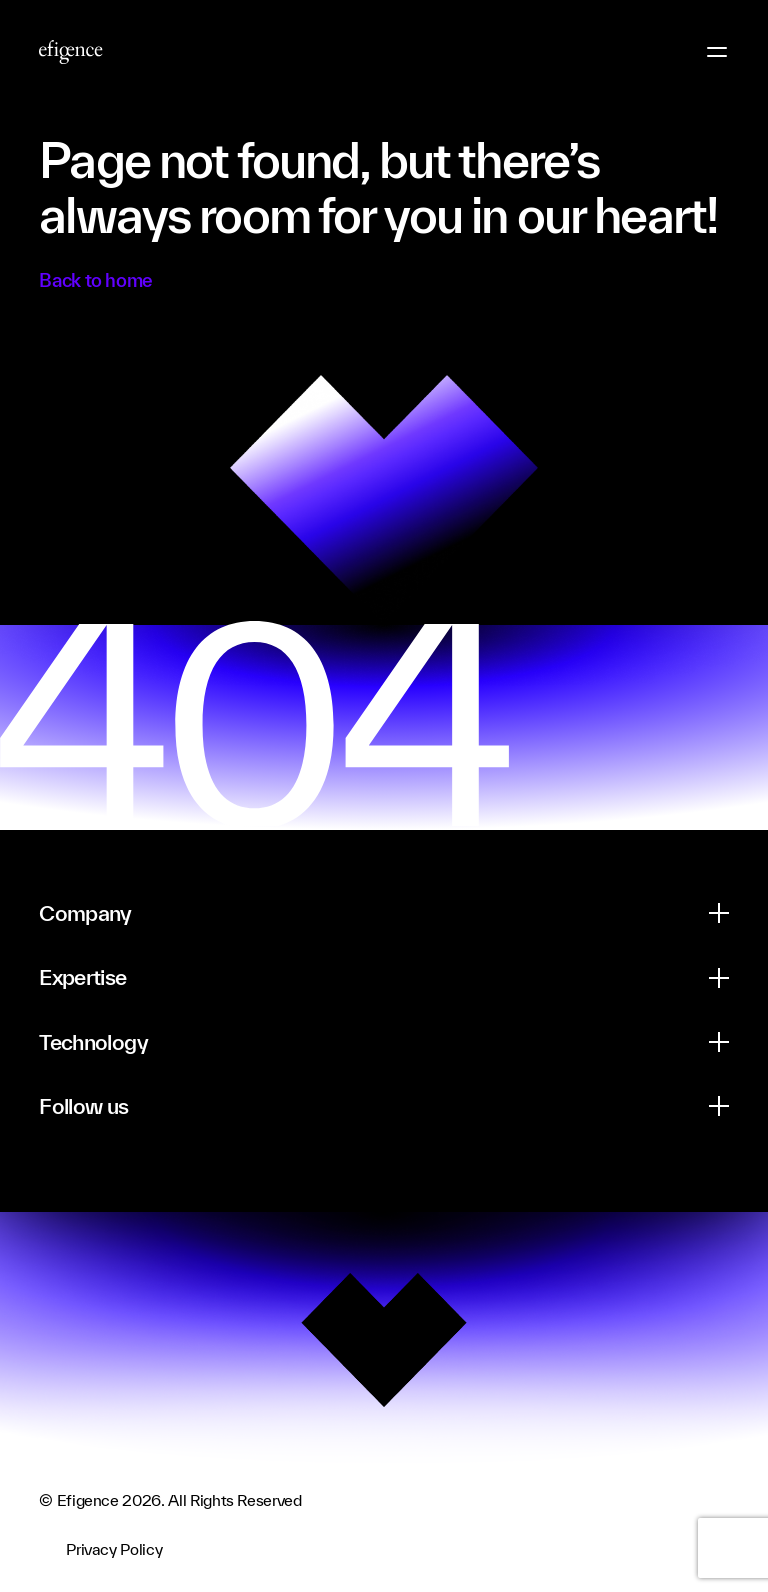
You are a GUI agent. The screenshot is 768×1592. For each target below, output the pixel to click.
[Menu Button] (717, 52)
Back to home (96, 280)
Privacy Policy (114, 1549)
